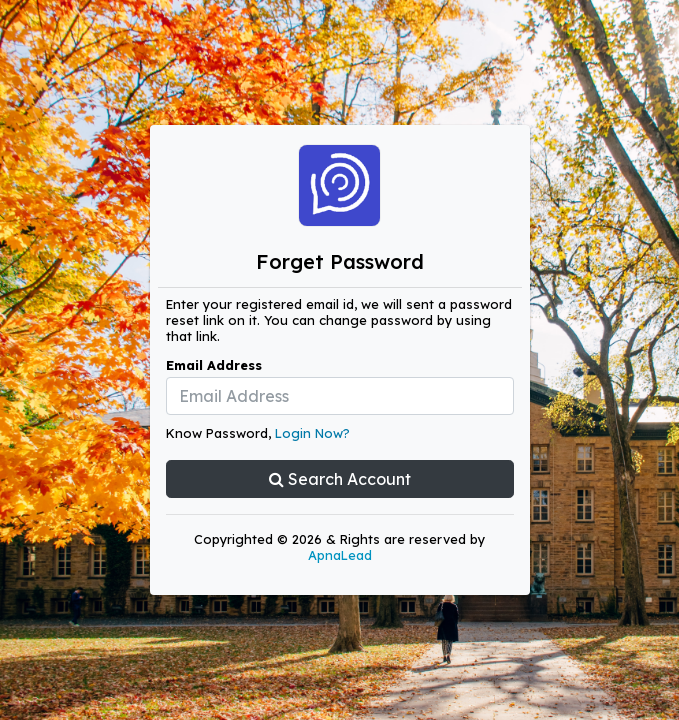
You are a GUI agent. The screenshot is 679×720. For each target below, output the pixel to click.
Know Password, (258, 433)
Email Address (214, 365)
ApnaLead (340, 555)
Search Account (340, 479)
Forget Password (340, 261)
